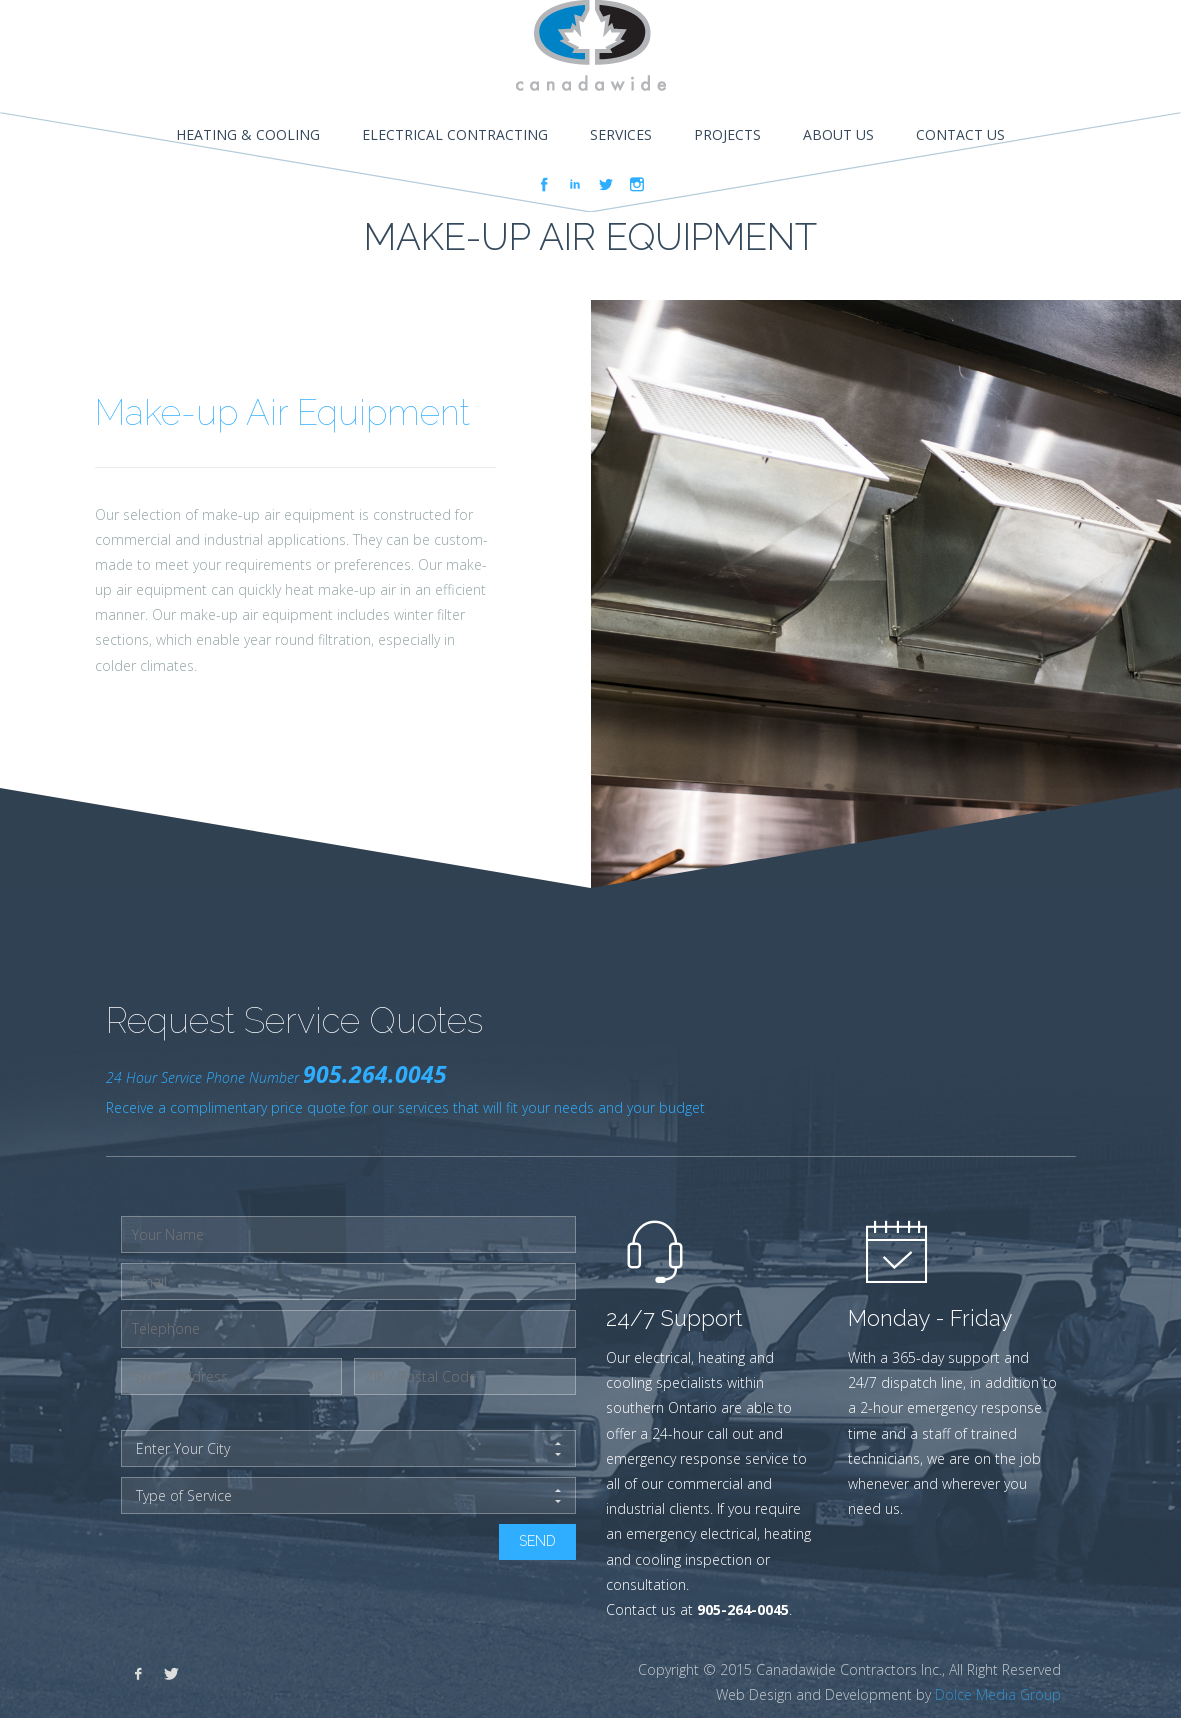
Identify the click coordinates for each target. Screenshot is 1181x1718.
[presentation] (273, 1563)
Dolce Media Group (998, 1694)
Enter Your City (348, 1449)
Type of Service (348, 1496)
